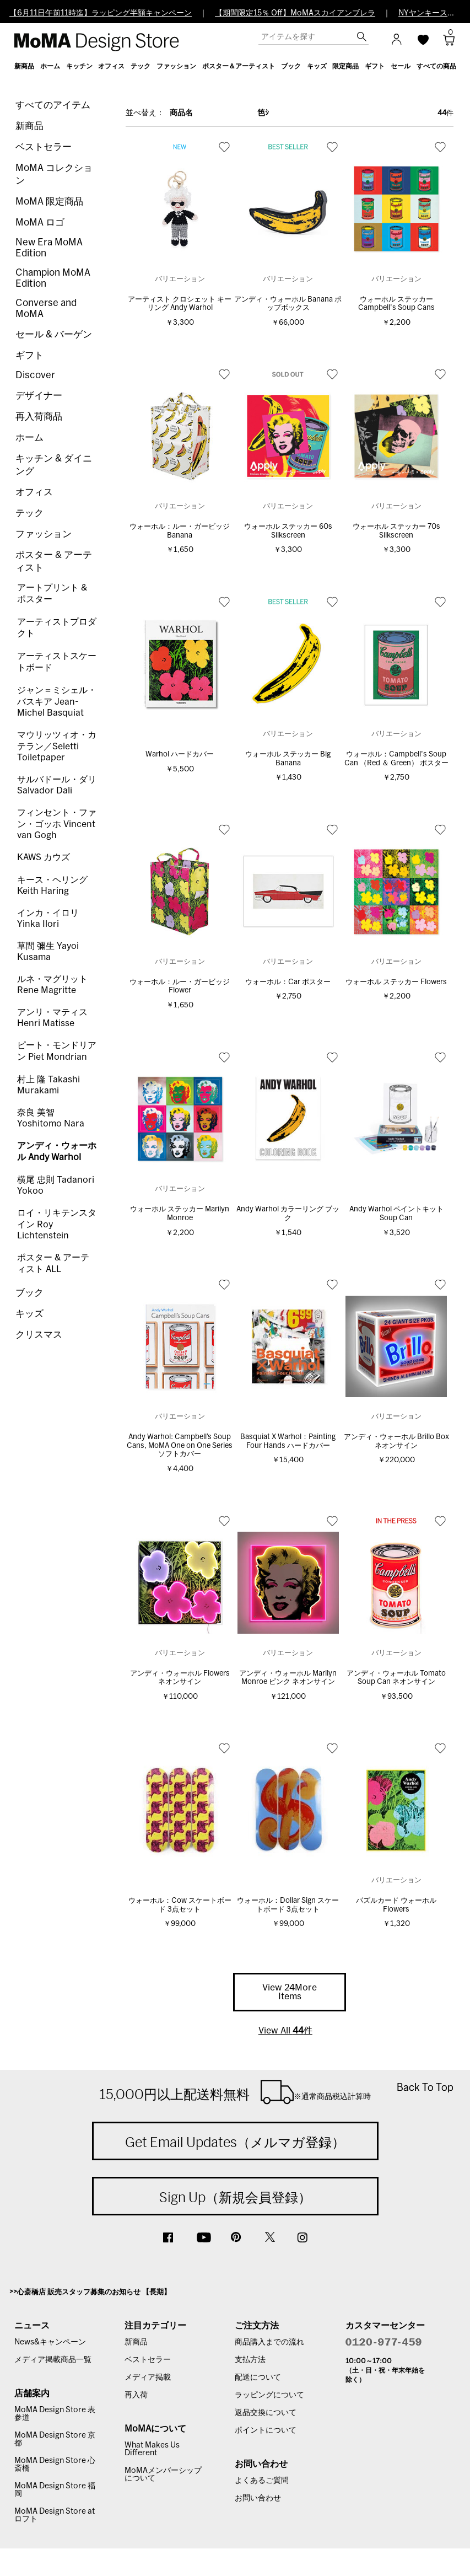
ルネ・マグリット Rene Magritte (52, 985)
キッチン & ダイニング (53, 465)
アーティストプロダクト (56, 628)
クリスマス (38, 1334)
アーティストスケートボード (56, 662)
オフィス (34, 492)
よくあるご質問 (262, 2480)
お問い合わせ (258, 2498)
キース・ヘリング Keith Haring (52, 885)
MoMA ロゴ (39, 222)
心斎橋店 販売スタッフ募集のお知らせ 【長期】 (94, 2292)
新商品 (29, 126)
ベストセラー (43, 147)
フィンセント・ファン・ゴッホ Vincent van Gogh (56, 824)
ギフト (29, 355)
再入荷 (136, 2395)
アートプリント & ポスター (52, 593)
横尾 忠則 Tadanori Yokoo (55, 1185)
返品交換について (265, 2413)
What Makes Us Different (152, 2449)
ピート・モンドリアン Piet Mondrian (56, 1051)
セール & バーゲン (53, 334)
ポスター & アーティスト (53, 561)
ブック (29, 1292)
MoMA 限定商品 (49, 201)
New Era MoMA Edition (49, 248)
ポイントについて (265, 2430)
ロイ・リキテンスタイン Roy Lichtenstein (56, 1224)
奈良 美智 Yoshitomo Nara (50, 1118)
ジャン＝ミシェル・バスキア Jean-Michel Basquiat (56, 701)
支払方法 (250, 2360)
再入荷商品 (38, 416)
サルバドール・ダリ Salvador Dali (56, 785)
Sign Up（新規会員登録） (235, 2197)
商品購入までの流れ (269, 2342)
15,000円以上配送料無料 (235, 2091)
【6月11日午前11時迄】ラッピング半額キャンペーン (100, 13)
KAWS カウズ (43, 857)
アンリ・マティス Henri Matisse (52, 1018)
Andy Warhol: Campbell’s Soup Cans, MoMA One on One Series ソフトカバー (180, 1446)
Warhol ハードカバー (179, 754)
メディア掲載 (148, 2377)
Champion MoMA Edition (52, 278)
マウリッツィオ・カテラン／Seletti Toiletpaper (56, 746)
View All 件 (285, 2030)
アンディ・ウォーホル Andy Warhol (56, 1151)
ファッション (43, 534)
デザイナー (38, 395)
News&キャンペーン (50, 2342)
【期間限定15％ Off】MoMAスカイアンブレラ (295, 13)
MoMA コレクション (54, 174)
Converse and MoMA (46, 308)
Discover (35, 375)
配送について (258, 2377)
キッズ (29, 1313)
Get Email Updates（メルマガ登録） (235, 2142)
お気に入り (224, 146)
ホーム (29, 437)
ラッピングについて (269, 2395)
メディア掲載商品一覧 (52, 2360)
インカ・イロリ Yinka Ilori (48, 919)
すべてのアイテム (52, 105)
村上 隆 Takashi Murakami (48, 1085)
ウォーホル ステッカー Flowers (396, 982)
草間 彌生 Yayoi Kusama (48, 952)
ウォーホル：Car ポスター (288, 982)
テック (29, 513)
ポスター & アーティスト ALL (53, 1263)
